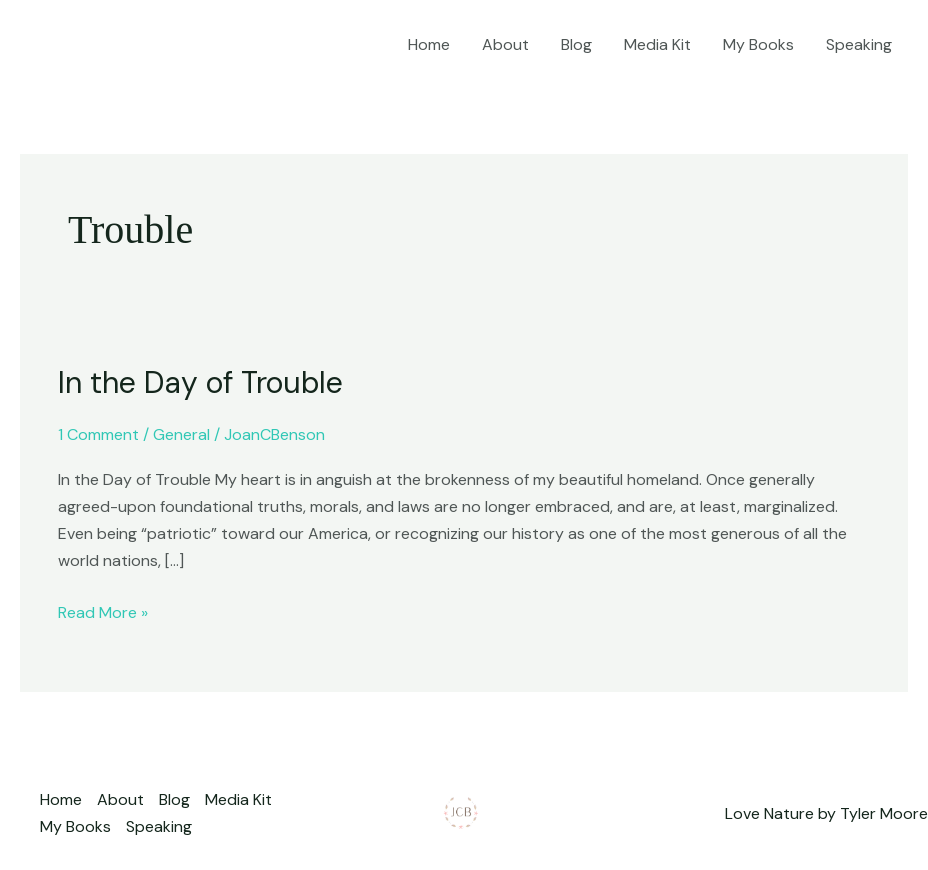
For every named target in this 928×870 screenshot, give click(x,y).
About (505, 44)
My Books (758, 44)
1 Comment (98, 434)
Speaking (859, 44)
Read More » (103, 611)
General (181, 434)
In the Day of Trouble (200, 382)
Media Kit (657, 44)
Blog (576, 44)
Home (429, 44)
